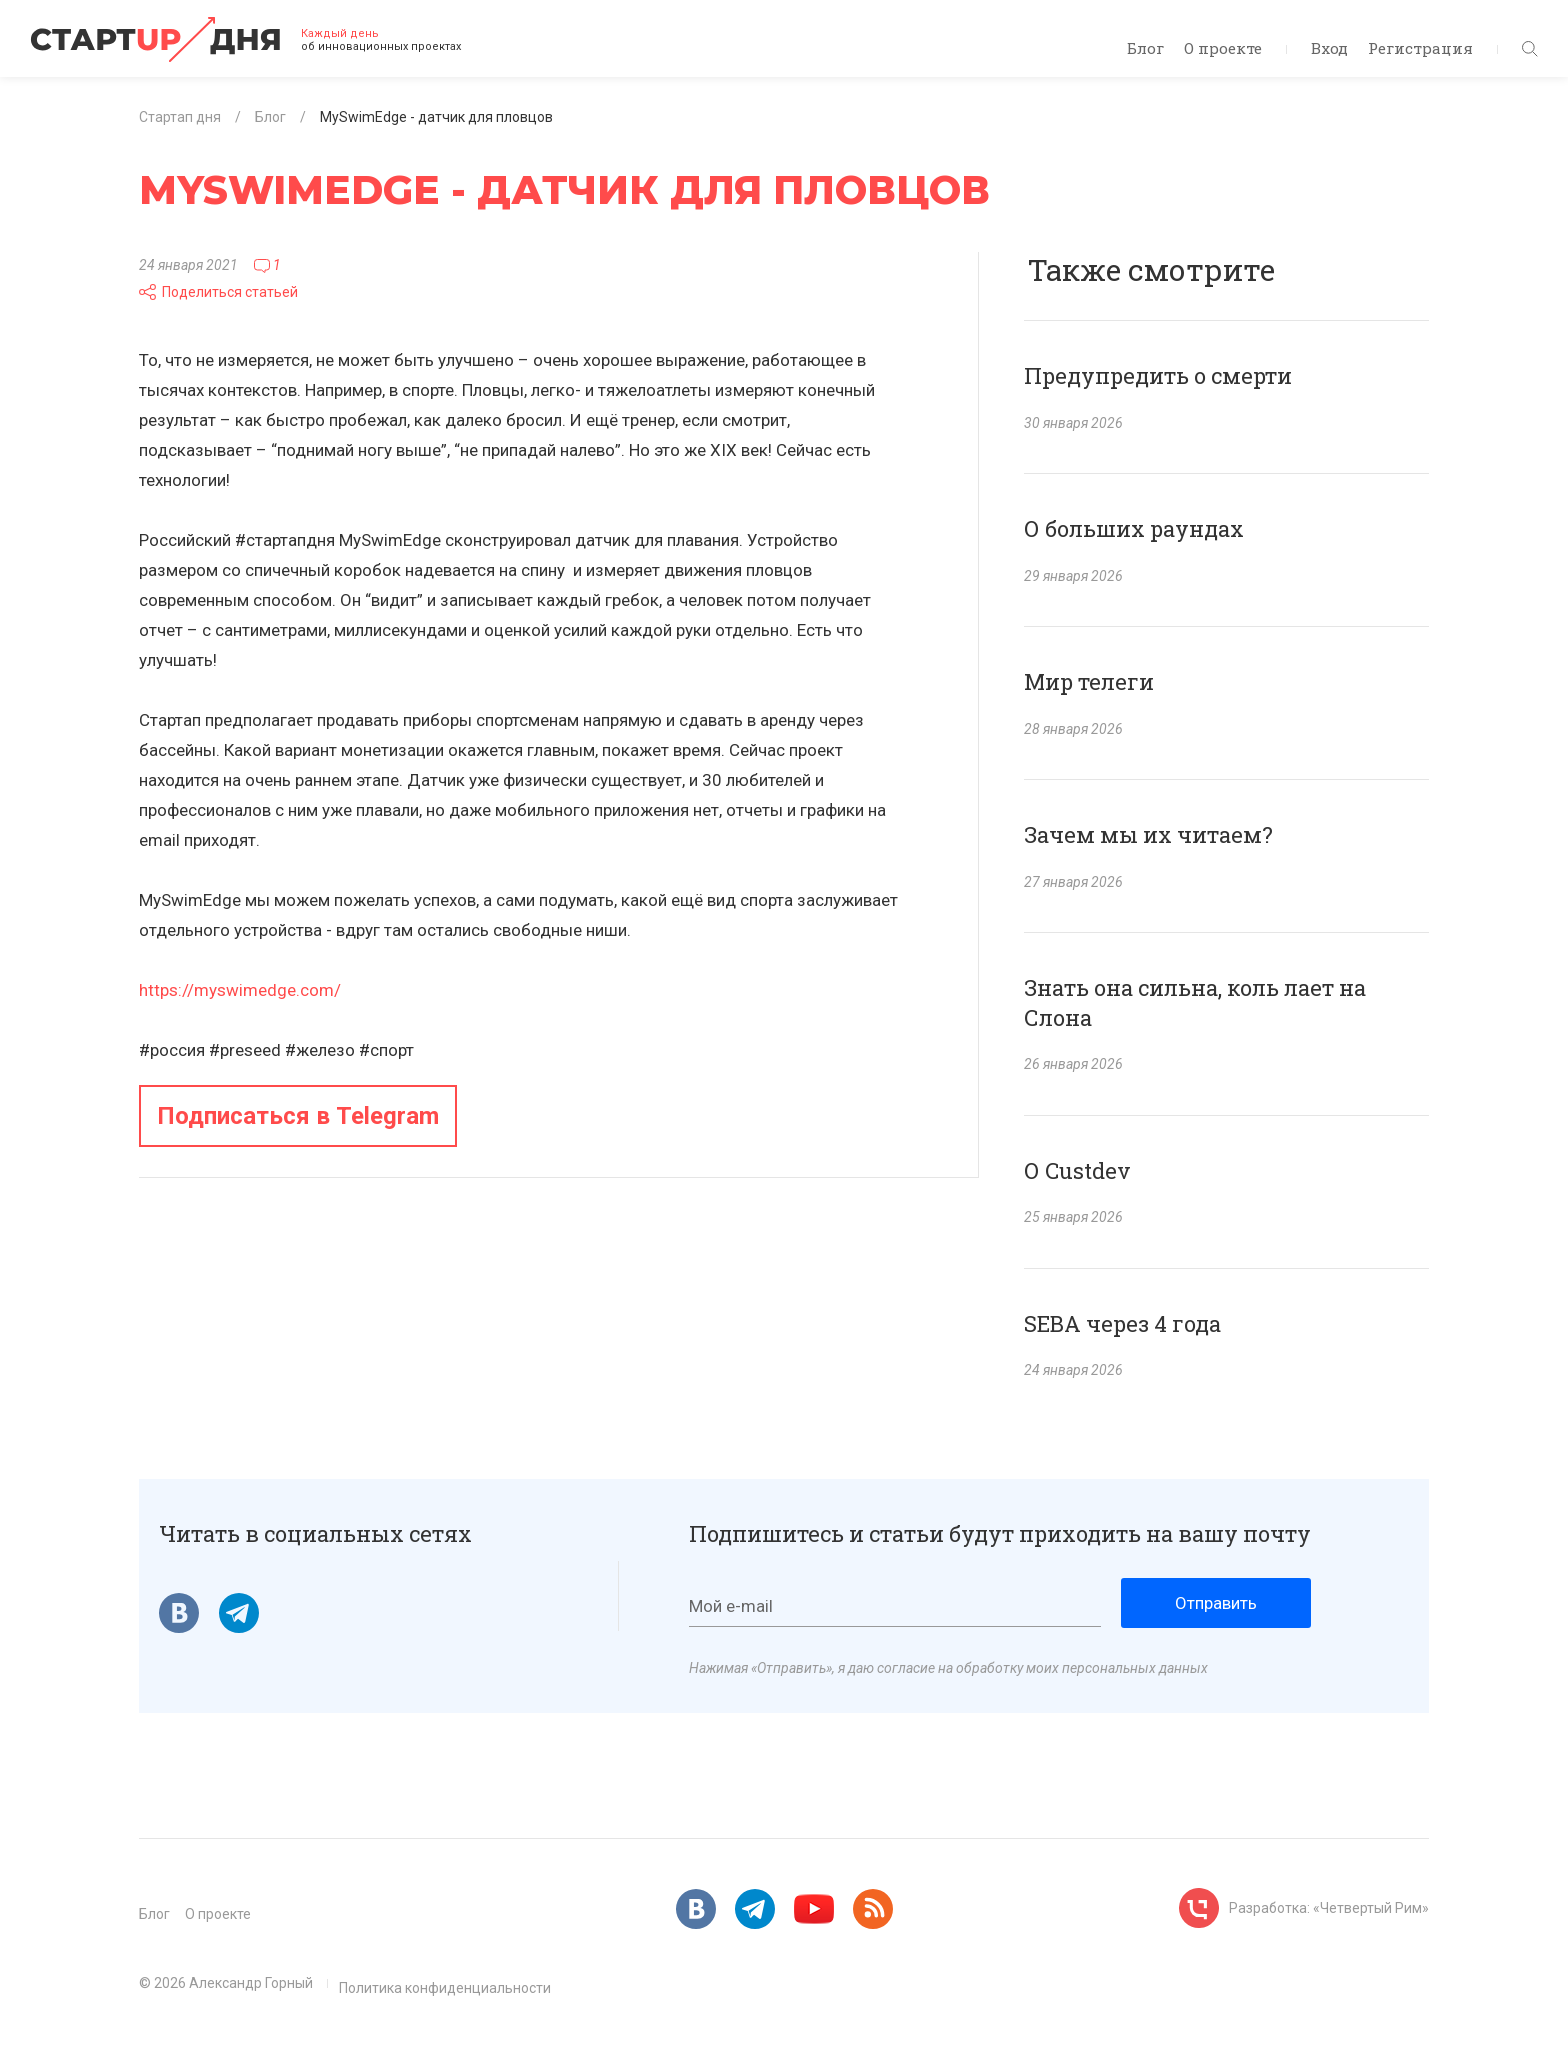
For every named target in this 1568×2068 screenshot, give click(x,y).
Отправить (1216, 1603)
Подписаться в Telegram (298, 1116)
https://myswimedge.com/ (240, 990)
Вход (1329, 48)
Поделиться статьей (218, 292)
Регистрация (1420, 48)
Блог (1145, 48)
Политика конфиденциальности (445, 1988)
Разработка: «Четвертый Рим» (1329, 1908)
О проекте (1223, 48)
